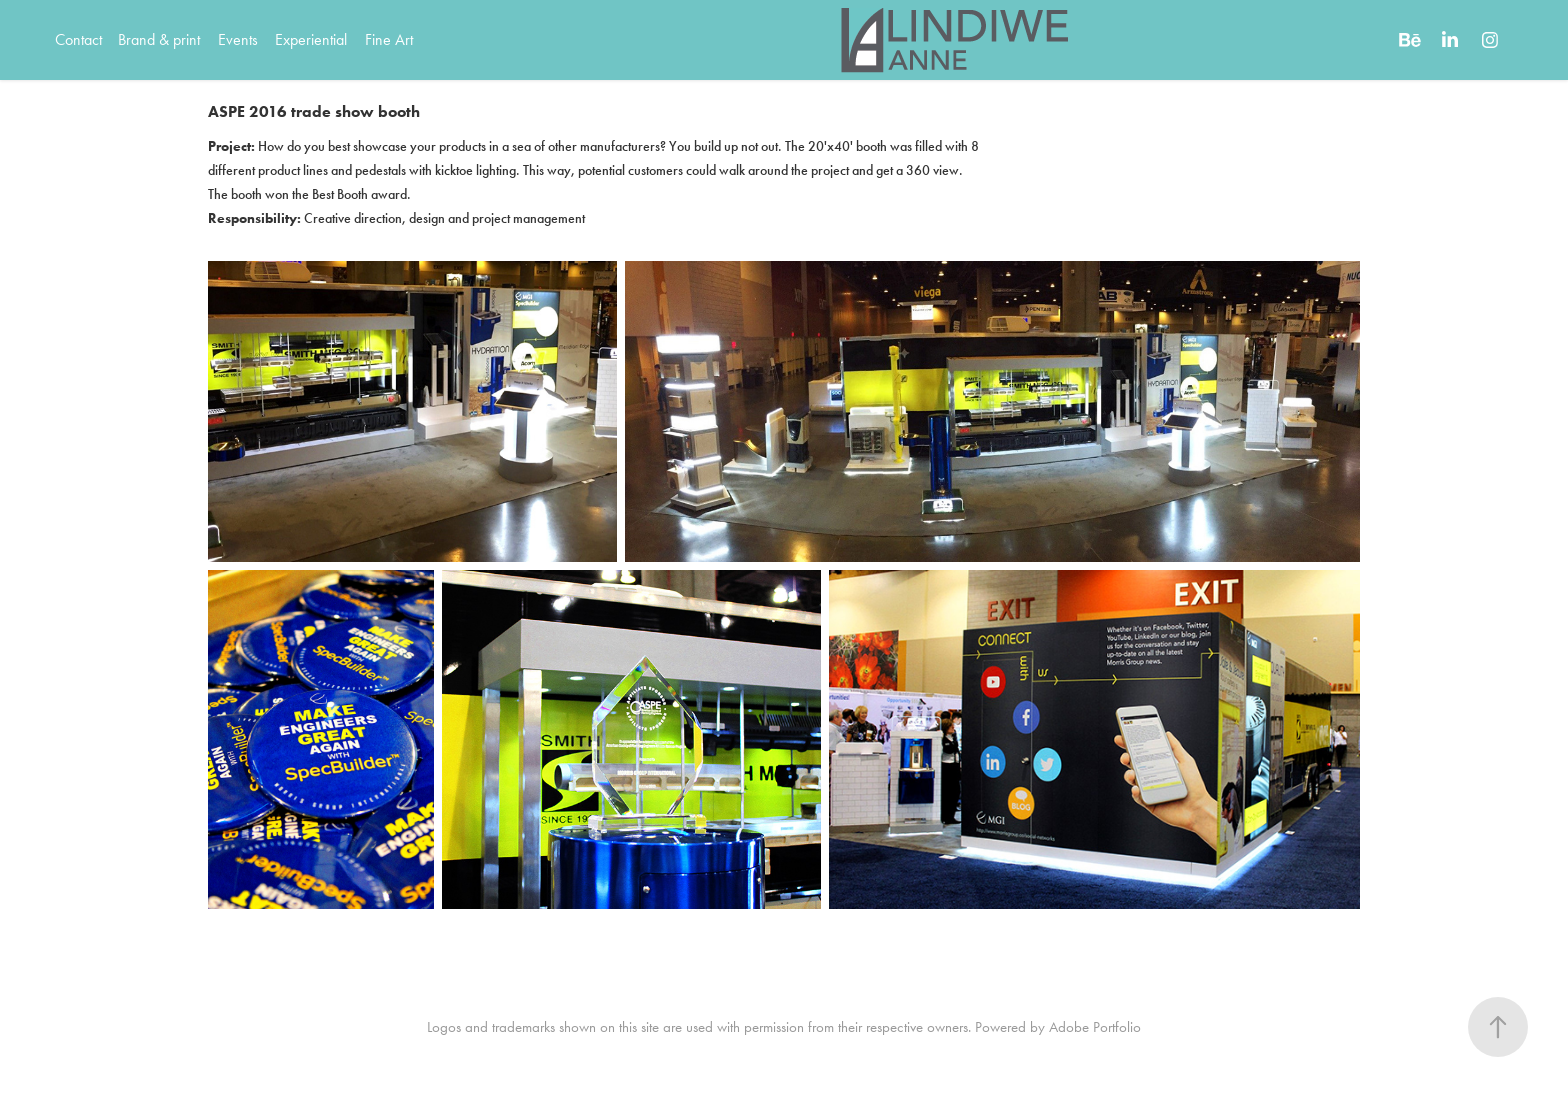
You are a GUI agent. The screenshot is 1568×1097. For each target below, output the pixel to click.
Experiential (311, 39)
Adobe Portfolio (1095, 1027)
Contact (78, 39)
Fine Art (389, 39)
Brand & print (159, 39)
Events (238, 39)
